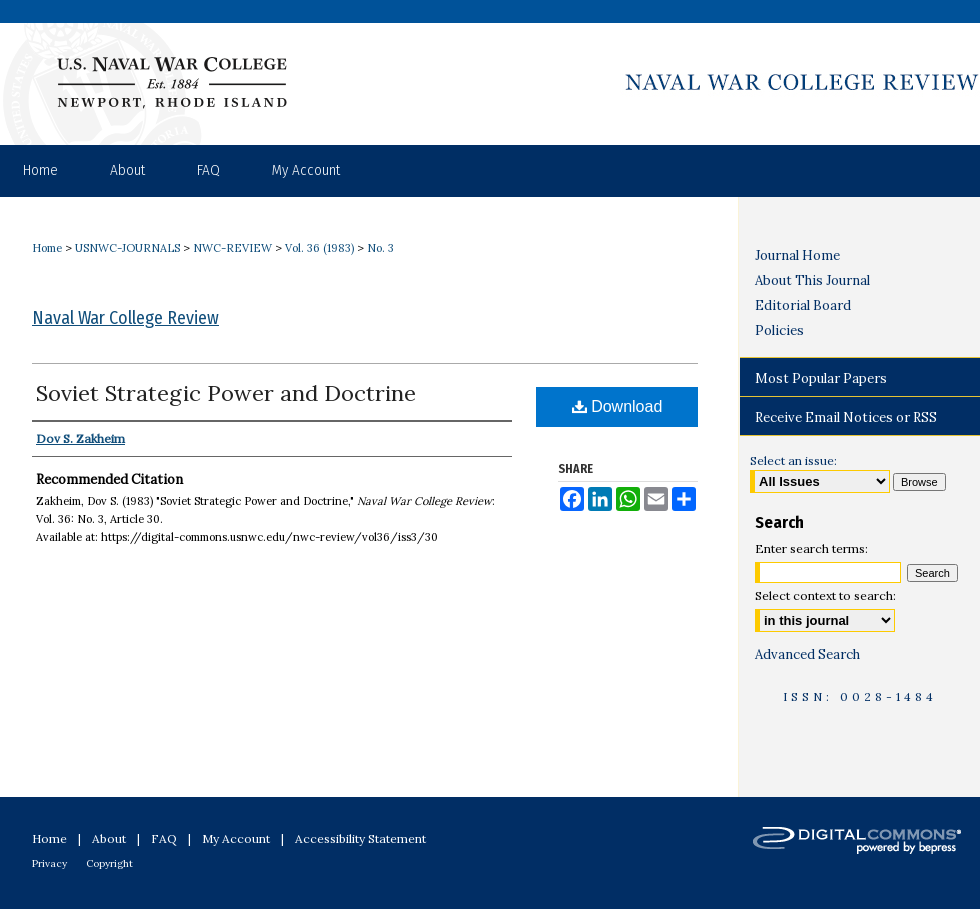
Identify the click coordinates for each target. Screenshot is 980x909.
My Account (236, 838)
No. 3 (380, 248)
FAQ (164, 838)
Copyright (109, 863)
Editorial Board (803, 305)
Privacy (49, 863)
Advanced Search (807, 654)
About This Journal (812, 280)
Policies (779, 330)
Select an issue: (793, 460)
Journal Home (797, 255)
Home (47, 248)
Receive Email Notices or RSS (846, 417)
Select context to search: (825, 595)
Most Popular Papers (821, 378)
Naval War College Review (125, 318)
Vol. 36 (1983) (319, 248)
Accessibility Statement (360, 838)
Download (617, 406)
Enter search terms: (811, 548)
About (109, 838)
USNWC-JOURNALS (127, 248)
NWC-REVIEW (232, 248)
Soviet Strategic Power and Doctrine (226, 393)
